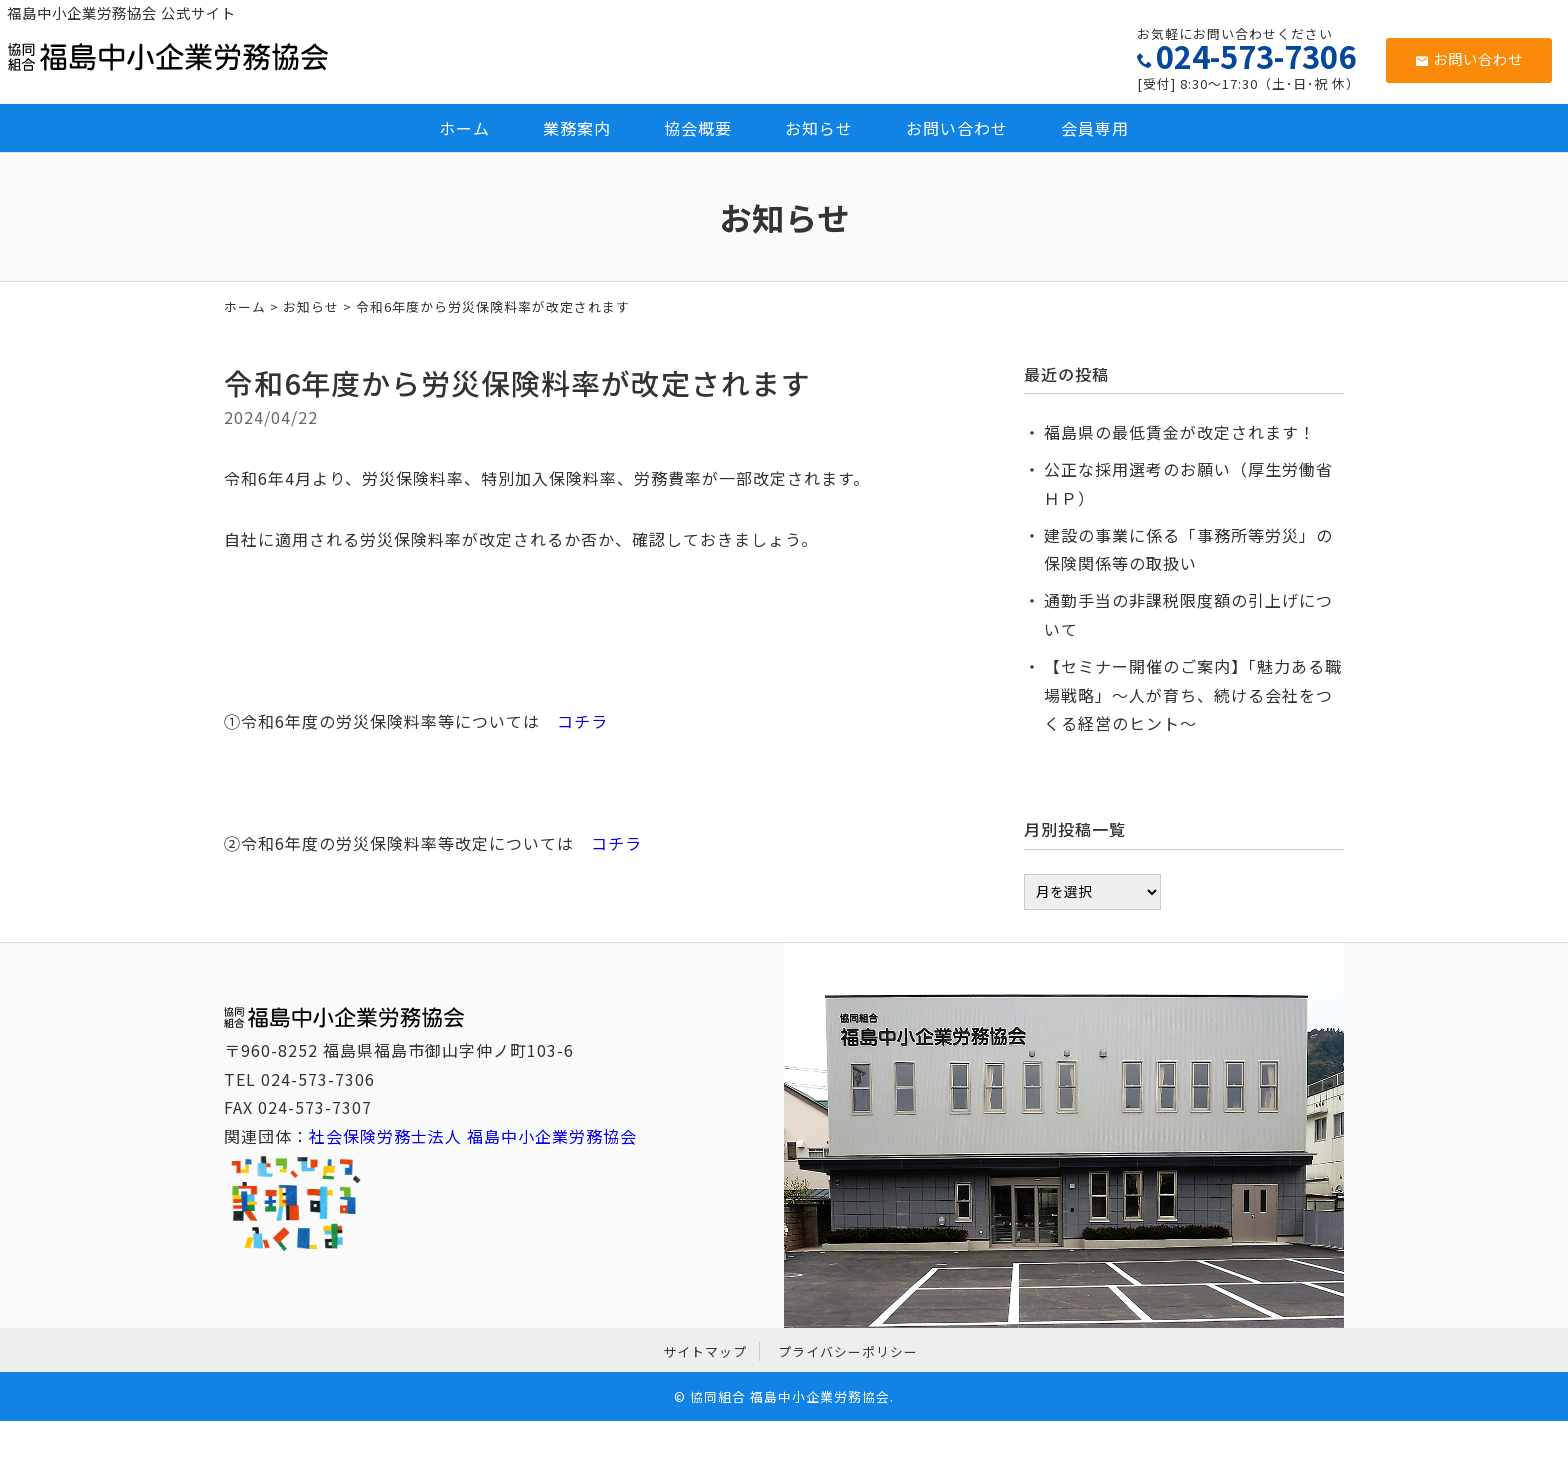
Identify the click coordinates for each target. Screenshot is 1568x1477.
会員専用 (1095, 128)
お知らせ (819, 128)
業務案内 (577, 128)
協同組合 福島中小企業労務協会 (790, 1396)
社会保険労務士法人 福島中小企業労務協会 (473, 1136)
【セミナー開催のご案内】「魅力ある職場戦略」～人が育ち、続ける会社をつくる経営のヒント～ (1193, 695)
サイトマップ (705, 1351)
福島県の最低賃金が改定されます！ (1180, 432)
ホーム (464, 128)
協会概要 (698, 128)
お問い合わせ (1469, 58)
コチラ (582, 721)
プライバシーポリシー (848, 1351)
